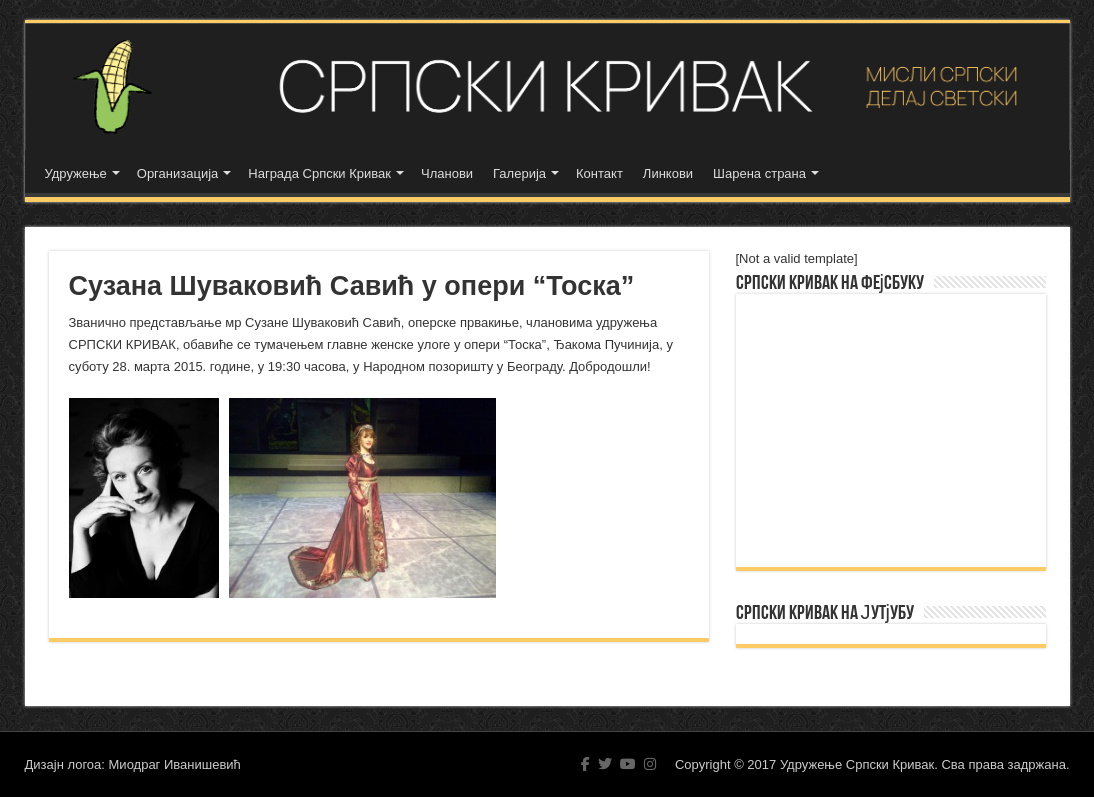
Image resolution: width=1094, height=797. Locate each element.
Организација (178, 173)
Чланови (447, 173)
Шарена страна (759, 173)
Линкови (668, 173)
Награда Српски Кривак (319, 173)
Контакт (599, 173)
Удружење (76, 173)
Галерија (519, 173)
